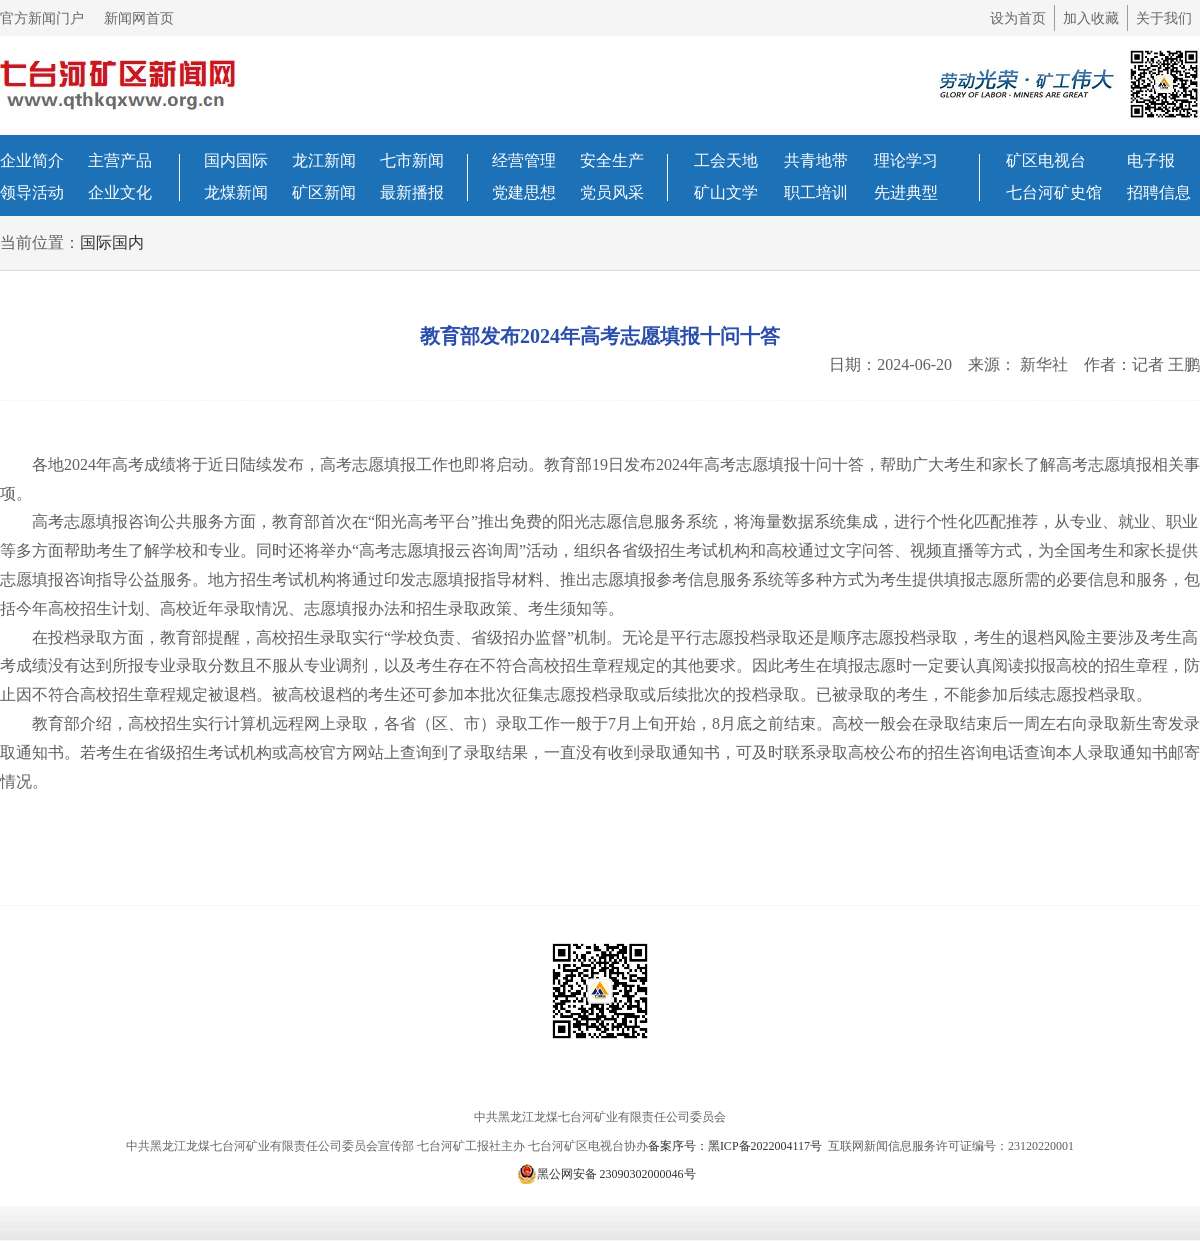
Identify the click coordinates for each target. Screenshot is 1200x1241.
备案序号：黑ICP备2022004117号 (736, 1146)
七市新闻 (412, 160)
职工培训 (816, 192)
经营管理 (524, 160)
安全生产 (612, 160)
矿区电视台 (1046, 160)
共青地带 (816, 160)
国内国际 (236, 160)
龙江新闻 (324, 160)
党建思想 (524, 192)
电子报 (1151, 160)
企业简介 (32, 160)
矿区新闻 (324, 192)
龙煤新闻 (236, 192)
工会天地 (726, 160)
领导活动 (32, 192)
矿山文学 (726, 192)
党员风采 (612, 192)
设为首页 (1018, 18)
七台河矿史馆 (1054, 192)
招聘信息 (1159, 192)
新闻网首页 (139, 18)
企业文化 (120, 192)
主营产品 (120, 160)
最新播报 (412, 192)
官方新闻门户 (42, 18)
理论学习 (906, 160)
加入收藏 (1091, 18)
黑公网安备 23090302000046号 (606, 1174)
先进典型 (906, 192)
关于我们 (1164, 18)
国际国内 (112, 242)
